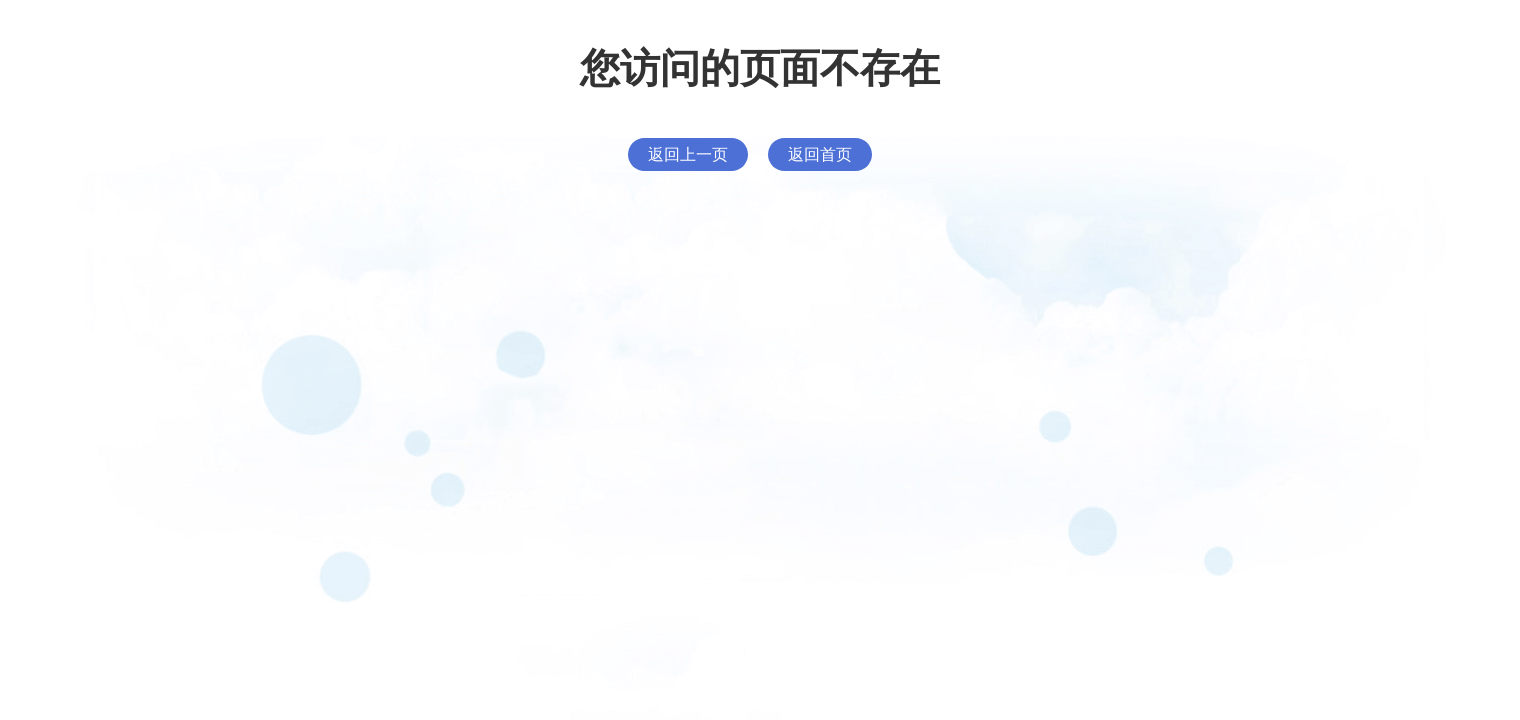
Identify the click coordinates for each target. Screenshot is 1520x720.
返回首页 (820, 154)
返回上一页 (688, 154)
